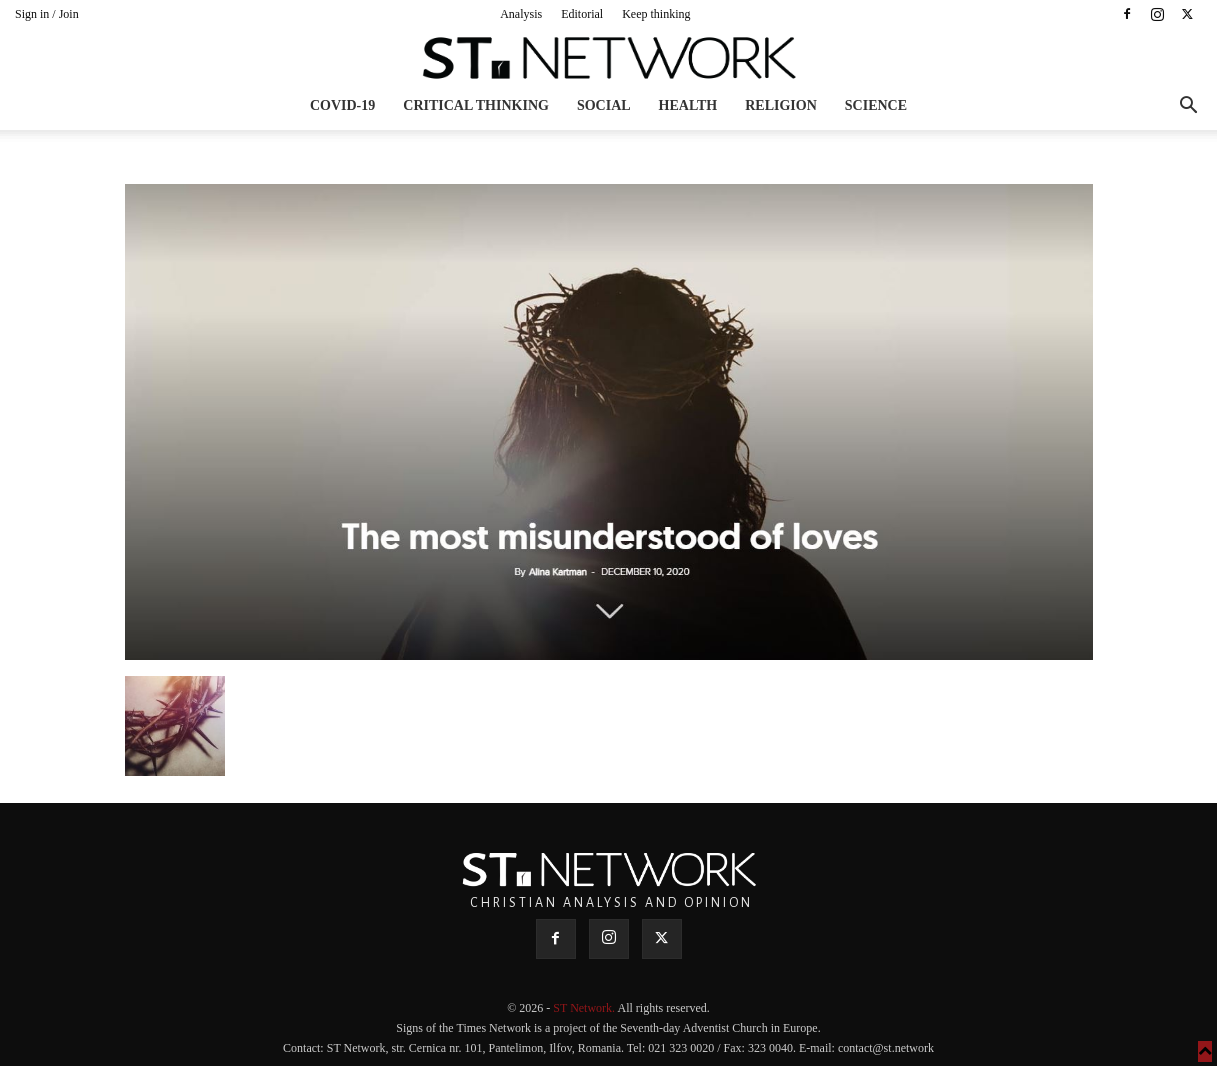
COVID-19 (342, 105)
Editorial (582, 14)
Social (604, 105)
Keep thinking (656, 14)
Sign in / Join (47, 14)
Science (876, 105)
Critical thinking (476, 105)
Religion (781, 105)
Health (688, 105)
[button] (1188, 107)
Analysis (521, 14)
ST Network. (585, 1008)
